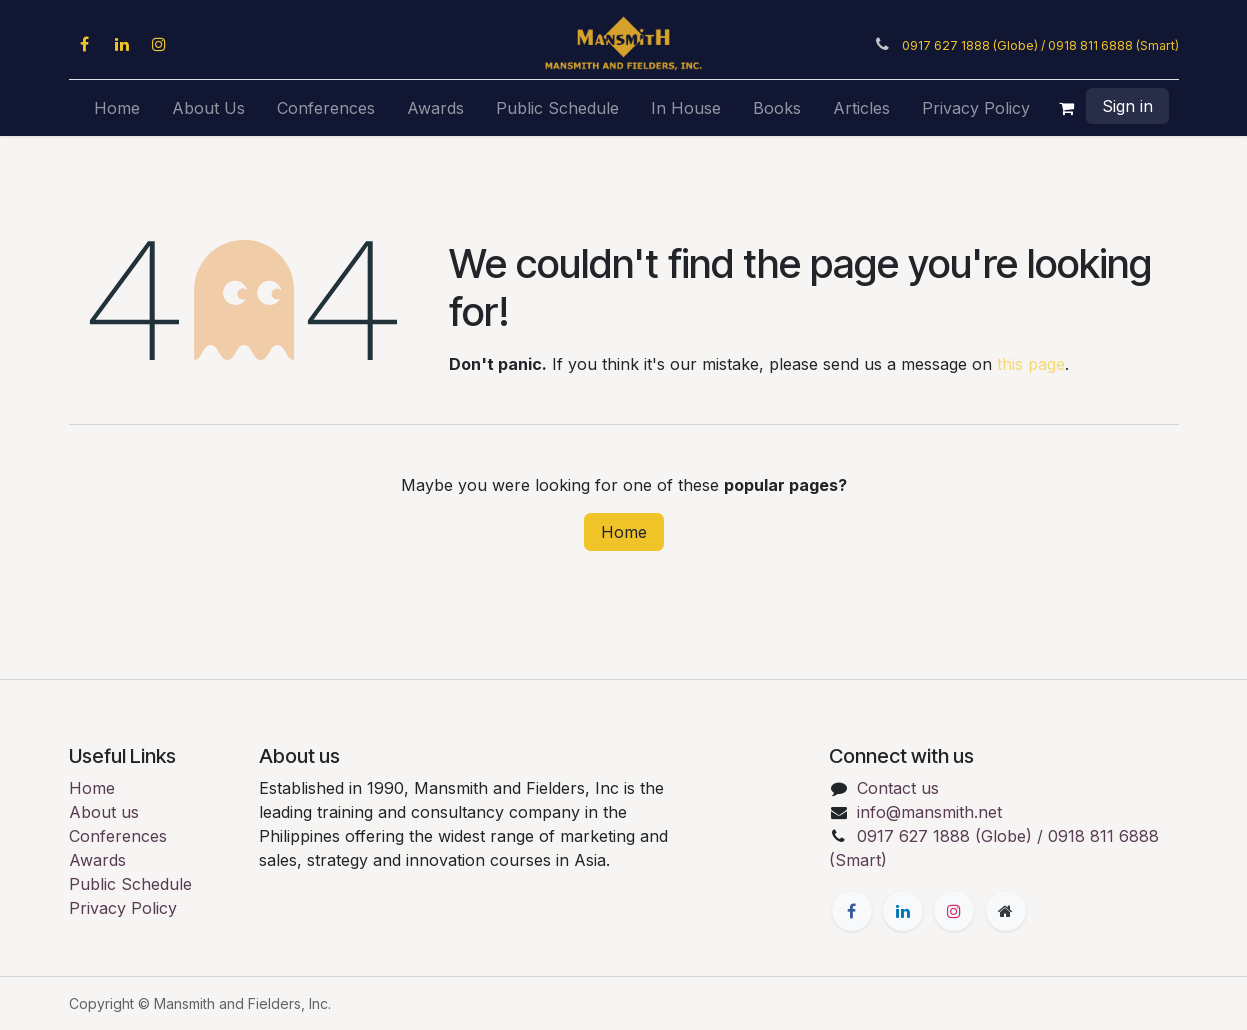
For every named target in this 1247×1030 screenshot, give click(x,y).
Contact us (898, 788)
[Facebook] (85, 44)
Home (624, 532)
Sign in (1127, 106)
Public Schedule (130, 884)
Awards (97, 860)
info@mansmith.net (929, 812)
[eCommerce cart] (1066, 108)
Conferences (118, 836)
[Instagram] (159, 44)
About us (104, 812)
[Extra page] (1006, 911)
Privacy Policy (123, 908)
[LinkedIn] (122, 44)
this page (1031, 364)
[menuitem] (117, 108)
